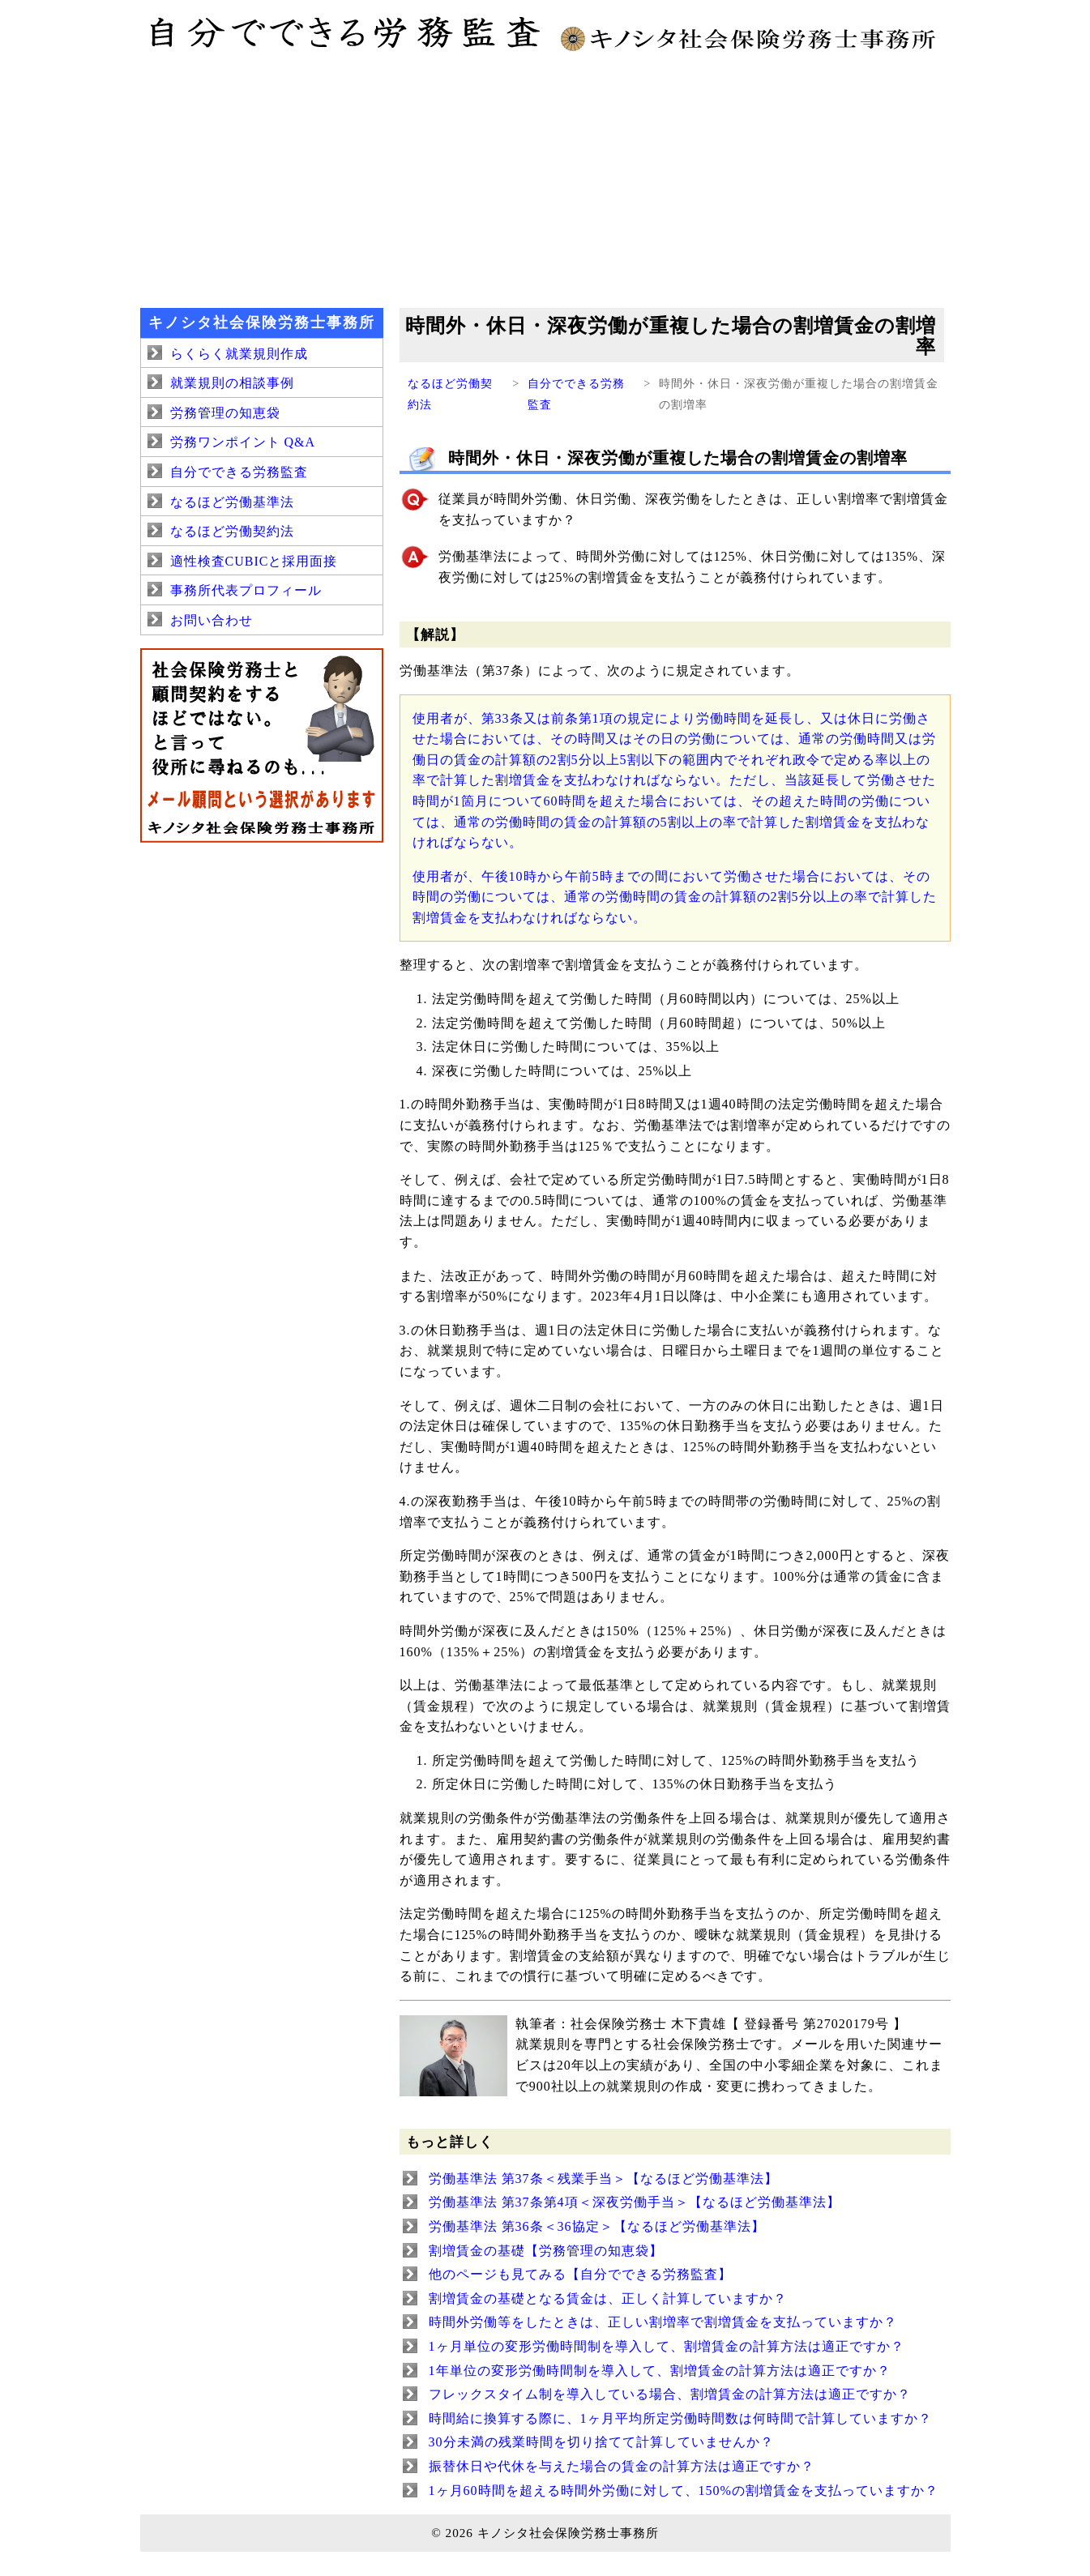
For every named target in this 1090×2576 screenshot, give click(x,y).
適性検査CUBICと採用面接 (254, 561)
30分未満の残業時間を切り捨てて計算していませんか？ (601, 2442)
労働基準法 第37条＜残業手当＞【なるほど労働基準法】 (603, 2178)
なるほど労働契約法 (232, 531)
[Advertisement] (545, 178)
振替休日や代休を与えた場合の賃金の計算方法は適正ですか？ (621, 2466)
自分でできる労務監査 (239, 472)
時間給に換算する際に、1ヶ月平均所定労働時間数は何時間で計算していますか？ (680, 2418)
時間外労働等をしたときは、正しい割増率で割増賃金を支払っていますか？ (663, 2322)
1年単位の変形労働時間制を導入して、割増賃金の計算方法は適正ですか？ (660, 2370)
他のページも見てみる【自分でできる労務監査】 (580, 2274)
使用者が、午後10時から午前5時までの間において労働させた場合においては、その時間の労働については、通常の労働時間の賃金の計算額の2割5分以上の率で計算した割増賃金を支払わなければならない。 (674, 897)
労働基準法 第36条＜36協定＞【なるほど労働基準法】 (597, 2226)
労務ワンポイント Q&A (243, 442)
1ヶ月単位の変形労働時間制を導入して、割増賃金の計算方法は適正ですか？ (666, 2346)
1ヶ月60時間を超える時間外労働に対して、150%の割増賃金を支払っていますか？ (683, 2490)
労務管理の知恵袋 (225, 413)
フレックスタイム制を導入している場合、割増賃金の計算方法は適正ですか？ (670, 2394)
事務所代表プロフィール (246, 590)
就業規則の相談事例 (232, 383)
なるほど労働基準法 (232, 502)
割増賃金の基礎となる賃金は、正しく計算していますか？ (608, 2298)
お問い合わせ (211, 620)
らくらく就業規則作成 (239, 354)
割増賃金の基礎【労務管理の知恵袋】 (546, 2251)
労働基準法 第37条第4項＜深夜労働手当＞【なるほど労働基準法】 (634, 2202)
